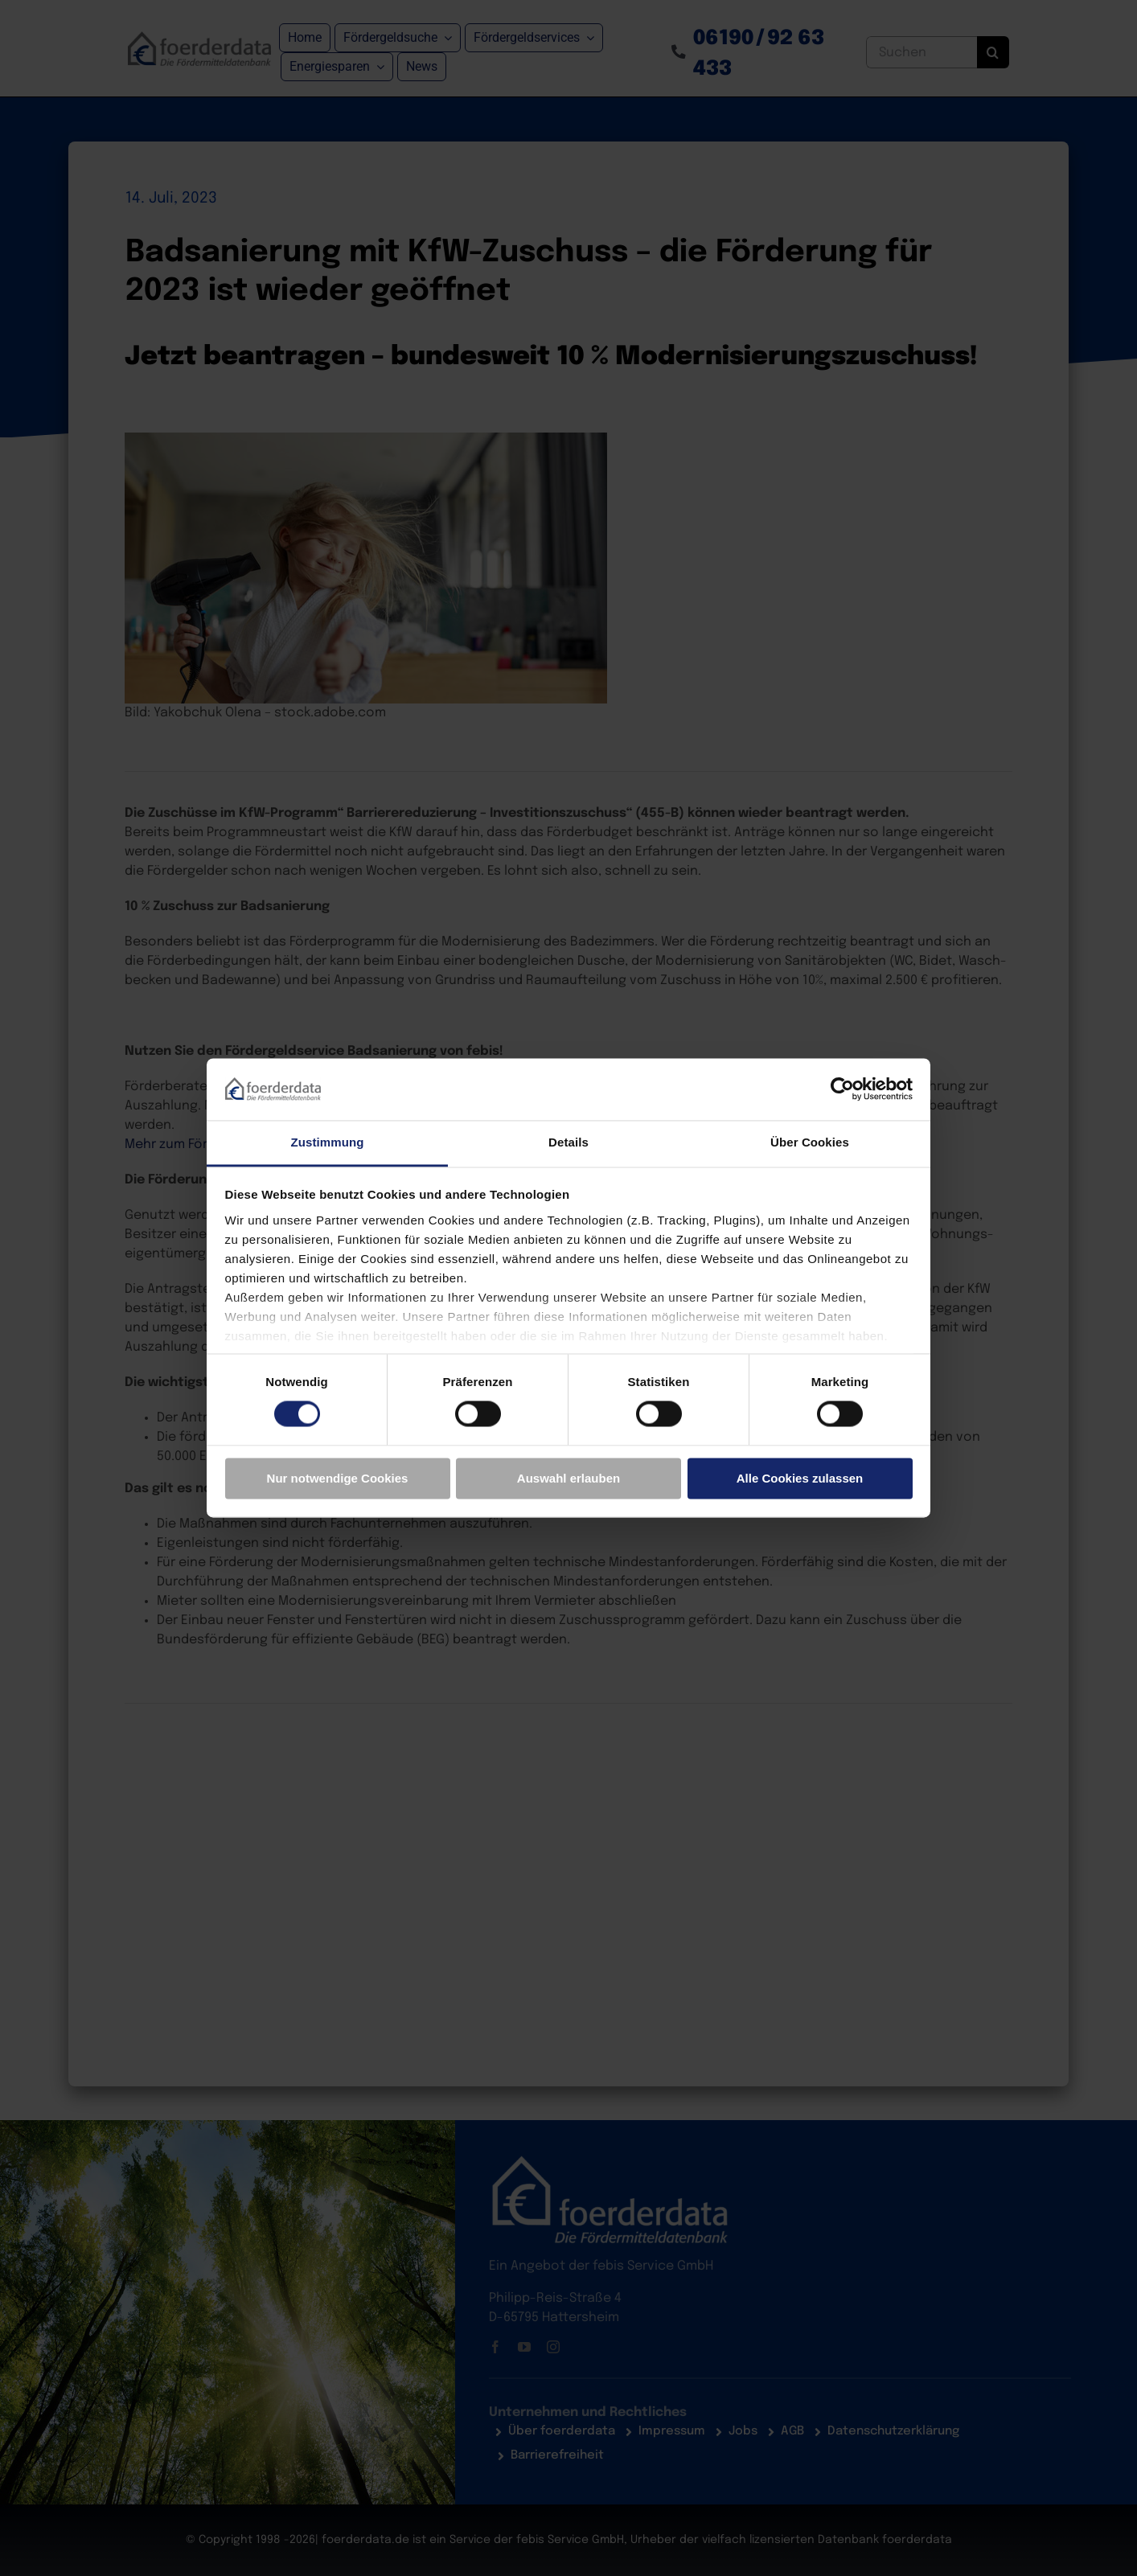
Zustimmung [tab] (327, 1142)
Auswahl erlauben (568, 1478)
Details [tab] (568, 1142)
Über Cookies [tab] (809, 1142)
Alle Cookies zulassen (800, 1478)
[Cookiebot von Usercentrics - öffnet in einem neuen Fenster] (842, 1089)
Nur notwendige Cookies (337, 1478)
